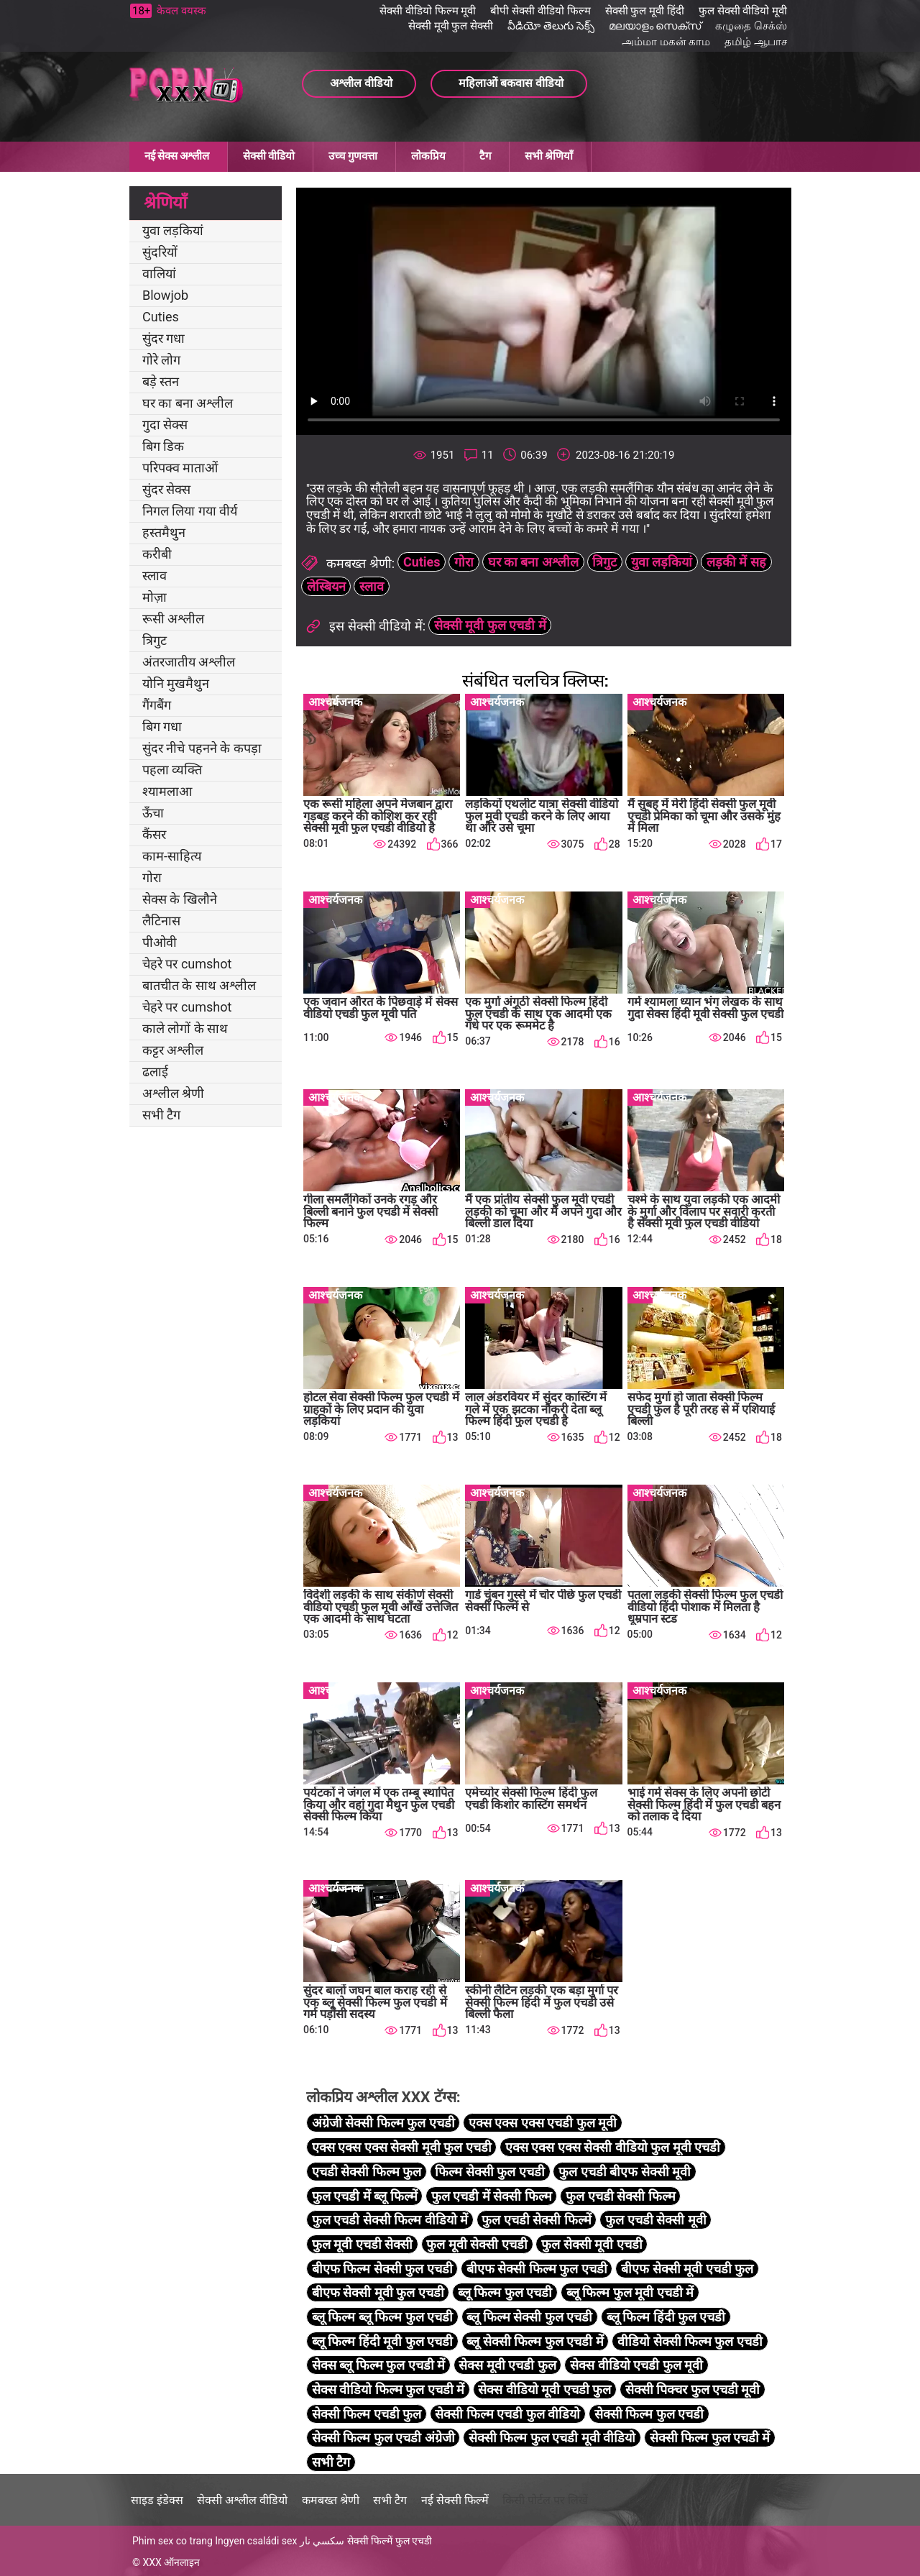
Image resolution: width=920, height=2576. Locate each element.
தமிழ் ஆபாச (755, 41)
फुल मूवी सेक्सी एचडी (476, 2244)
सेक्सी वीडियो (269, 156)
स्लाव (154, 575)
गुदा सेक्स (165, 424)
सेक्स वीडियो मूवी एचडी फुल (544, 2389)
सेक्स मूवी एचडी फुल (507, 2365)
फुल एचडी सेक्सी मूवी (655, 2219)
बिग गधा (162, 726)
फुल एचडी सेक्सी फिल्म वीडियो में (390, 2219)
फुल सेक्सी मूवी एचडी (591, 2244)
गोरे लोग (161, 359)
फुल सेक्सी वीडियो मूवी (743, 10)
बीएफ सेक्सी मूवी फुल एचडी (378, 2292)
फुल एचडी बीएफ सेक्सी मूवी (624, 2171)
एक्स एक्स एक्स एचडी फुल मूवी (543, 2122)
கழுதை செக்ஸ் (751, 25)
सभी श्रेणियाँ (549, 156)
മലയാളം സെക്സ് (655, 25)
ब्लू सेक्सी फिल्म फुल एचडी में (534, 2341)
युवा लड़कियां (172, 230)
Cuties (160, 316)
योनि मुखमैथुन (175, 683)
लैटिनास (161, 920)
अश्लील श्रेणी (173, 1093)
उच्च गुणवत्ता (352, 156)
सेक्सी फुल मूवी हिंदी (644, 10)
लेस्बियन (326, 586)
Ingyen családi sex (256, 2541)
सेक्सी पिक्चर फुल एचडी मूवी (692, 2389)
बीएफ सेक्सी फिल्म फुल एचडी (536, 2268)
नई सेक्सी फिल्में (455, 2500)
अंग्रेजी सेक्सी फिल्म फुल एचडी (383, 2122)
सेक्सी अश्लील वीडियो (242, 2500)
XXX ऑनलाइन (171, 2562)
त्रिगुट (154, 640)
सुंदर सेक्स (166, 489)
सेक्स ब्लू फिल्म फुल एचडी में (378, 2365)
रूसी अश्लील (173, 618)
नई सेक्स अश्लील (176, 156)
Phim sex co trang (172, 2541)
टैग (485, 156)
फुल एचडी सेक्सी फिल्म (620, 2196)
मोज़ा (154, 597)
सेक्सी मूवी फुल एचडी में (490, 625)
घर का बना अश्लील (187, 403)
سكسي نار (322, 2541)
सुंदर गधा (163, 338)
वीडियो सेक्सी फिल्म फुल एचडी (690, 2341)
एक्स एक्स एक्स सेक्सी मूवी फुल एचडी (402, 2147)
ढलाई (155, 1071)
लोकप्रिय (428, 156)
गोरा (152, 877)
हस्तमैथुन (163, 532)
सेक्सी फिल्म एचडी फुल (366, 2413)
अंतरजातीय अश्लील (188, 661)
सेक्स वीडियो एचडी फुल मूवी (636, 2365)
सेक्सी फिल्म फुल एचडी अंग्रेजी (383, 2437)
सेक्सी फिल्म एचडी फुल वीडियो (507, 2413)
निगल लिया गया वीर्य (189, 510)
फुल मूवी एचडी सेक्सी (362, 2244)
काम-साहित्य (171, 855)
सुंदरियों (160, 252)
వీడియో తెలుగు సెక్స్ (550, 25)
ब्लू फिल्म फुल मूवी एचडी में (630, 2292)
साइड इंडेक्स (157, 2500)
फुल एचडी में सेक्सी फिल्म (491, 2196)
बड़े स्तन (160, 381)
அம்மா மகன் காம (666, 41)
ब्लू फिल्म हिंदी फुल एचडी (666, 2316)
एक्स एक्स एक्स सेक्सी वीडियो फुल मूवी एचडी (612, 2147)
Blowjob (165, 295)
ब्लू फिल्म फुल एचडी (505, 2292)
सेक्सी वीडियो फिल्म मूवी (428, 10)
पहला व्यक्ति (172, 769)
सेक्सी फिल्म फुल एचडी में (710, 2437)
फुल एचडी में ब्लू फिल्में (365, 2196)
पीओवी (159, 942)
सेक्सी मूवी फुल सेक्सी (450, 25)
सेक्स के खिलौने (179, 899)
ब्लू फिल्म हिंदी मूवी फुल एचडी (382, 2341)
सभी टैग (161, 1114)
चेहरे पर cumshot (186, 963)
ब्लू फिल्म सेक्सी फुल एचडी (529, 2316)
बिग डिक (163, 446)
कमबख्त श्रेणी (330, 2500)
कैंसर (154, 834)
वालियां (159, 273)
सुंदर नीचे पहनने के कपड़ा (202, 748)
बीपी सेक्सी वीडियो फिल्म (540, 10)
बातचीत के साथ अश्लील (199, 985)
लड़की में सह (736, 561)
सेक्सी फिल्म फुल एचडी (649, 2413)
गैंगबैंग (156, 704)
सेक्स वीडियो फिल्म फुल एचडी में (388, 2389)
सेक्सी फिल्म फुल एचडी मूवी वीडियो (552, 2437)
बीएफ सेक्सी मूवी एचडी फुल (687, 2268)
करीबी (157, 554)
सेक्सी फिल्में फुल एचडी (389, 2541)
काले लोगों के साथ (185, 1028)
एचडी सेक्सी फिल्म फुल (366, 2171)
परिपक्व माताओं (180, 467)
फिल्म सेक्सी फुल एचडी (489, 2171)
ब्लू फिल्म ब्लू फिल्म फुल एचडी (382, 2316)
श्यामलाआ (167, 791)
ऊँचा (153, 812)
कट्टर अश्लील (172, 1050)
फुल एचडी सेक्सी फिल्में (536, 2219)
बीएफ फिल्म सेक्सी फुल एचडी (382, 2268)
